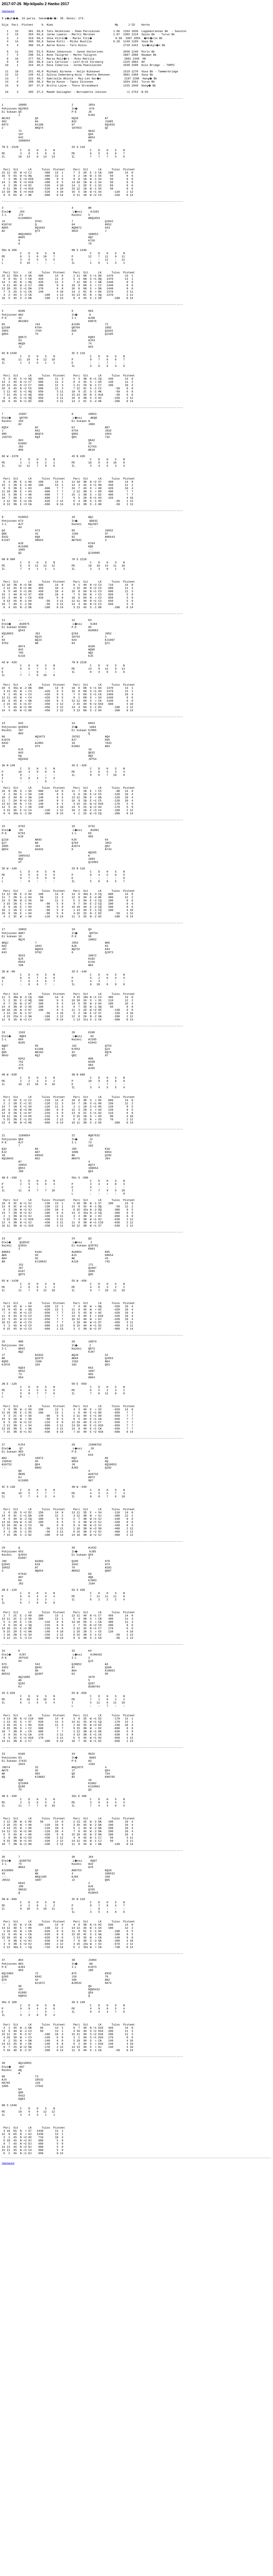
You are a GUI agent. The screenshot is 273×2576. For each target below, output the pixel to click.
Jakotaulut (8, 11)
